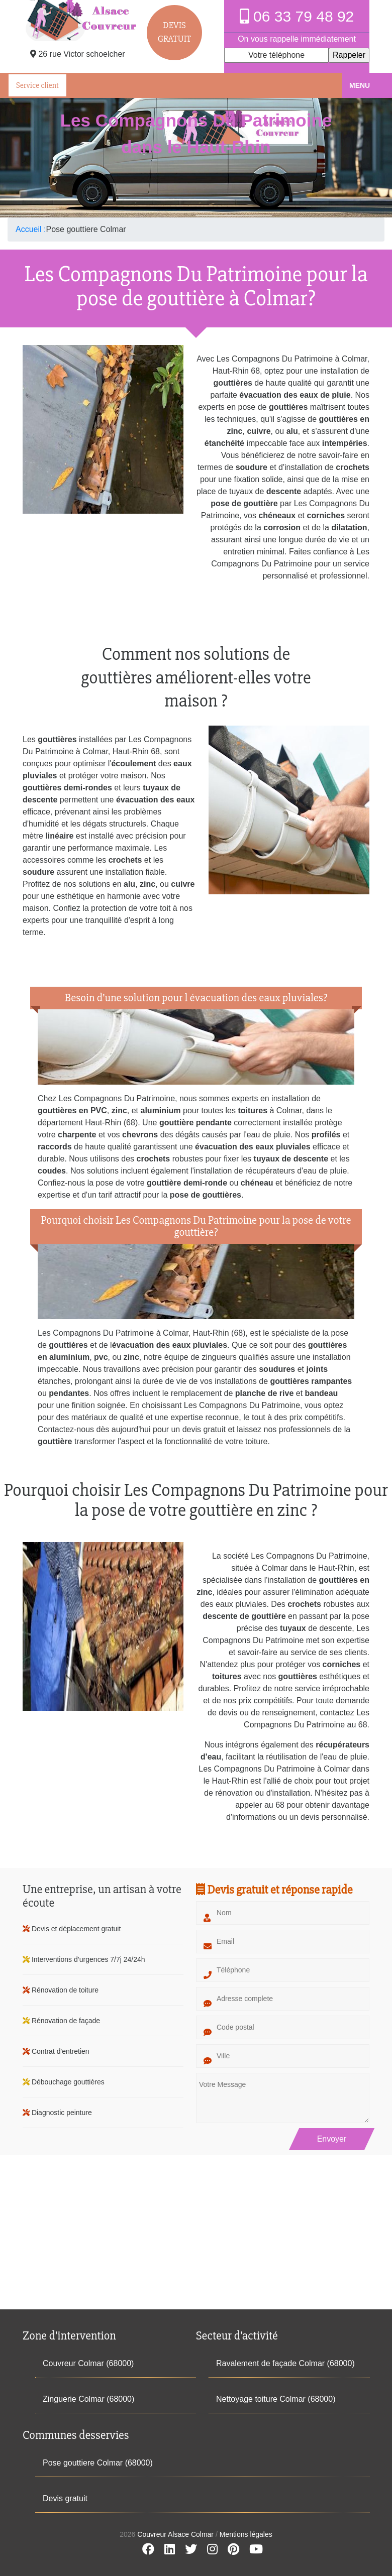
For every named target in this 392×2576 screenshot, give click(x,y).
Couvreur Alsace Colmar (176, 2534)
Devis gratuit (65, 2498)
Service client (37, 85)
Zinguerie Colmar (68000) (88, 2399)
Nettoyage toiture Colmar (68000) (275, 2399)
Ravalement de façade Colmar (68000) (285, 2363)
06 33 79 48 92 (297, 16)
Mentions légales (246, 2534)
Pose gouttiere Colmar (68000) (98, 2462)
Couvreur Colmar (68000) (88, 2363)
